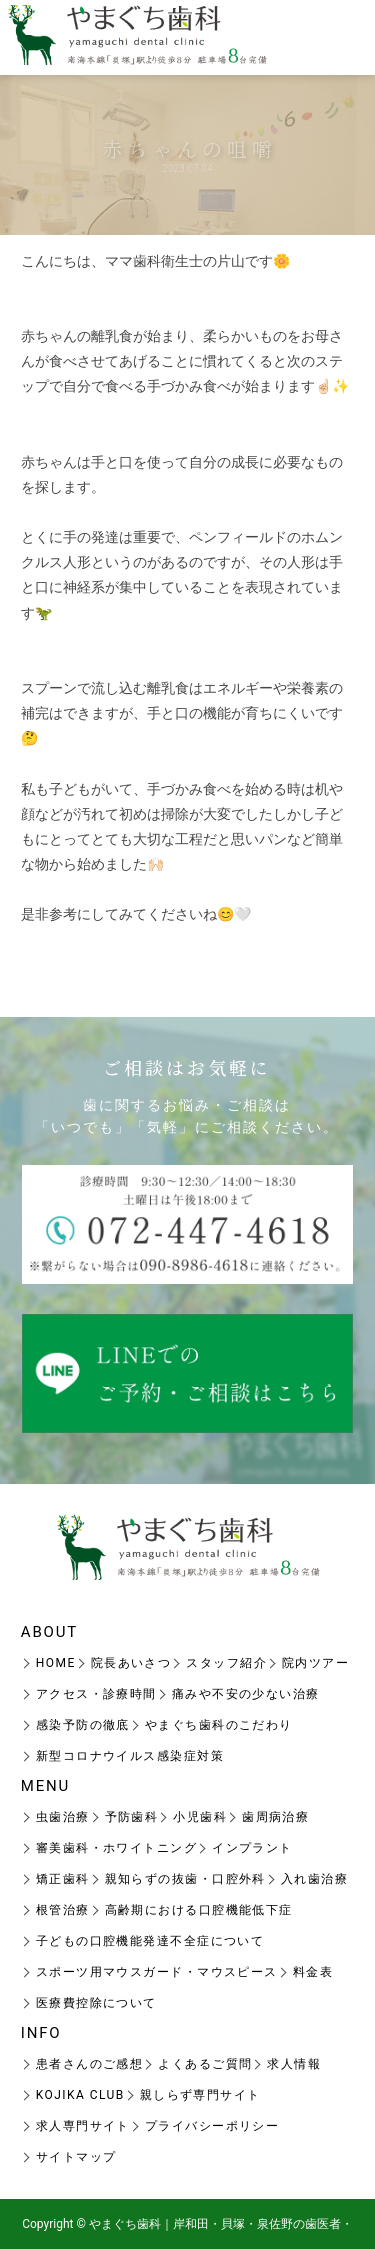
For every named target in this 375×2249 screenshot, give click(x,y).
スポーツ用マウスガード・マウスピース (157, 1972)
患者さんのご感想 (90, 2064)
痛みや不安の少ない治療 (246, 1694)
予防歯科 (132, 1817)
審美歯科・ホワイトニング (116, 1848)
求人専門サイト (83, 2126)
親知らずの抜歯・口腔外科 (185, 1879)
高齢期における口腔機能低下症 (199, 1910)
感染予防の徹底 (83, 1725)
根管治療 (63, 1910)
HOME (56, 1663)
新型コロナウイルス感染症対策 (130, 1756)
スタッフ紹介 (226, 1663)
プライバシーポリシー (212, 2126)
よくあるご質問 (205, 2064)
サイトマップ (76, 2157)
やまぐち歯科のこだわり (219, 1725)
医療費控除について (96, 2003)
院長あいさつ (131, 1663)
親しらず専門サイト (200, 2095)
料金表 (313, 1972)
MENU (45, 1786)
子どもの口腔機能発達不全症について (150, 1941)
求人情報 (294, 2064)
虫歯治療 (63, 1817)
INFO (41, 2033)
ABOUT (49, 1632)
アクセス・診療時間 (96, 1694)
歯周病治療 (275, 1817)
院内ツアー (315, 1663)
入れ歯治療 (314, 1879)
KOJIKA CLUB (80, 2095)
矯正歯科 (63, 1879)
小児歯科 (200, 1817)
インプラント (252, 1848)
